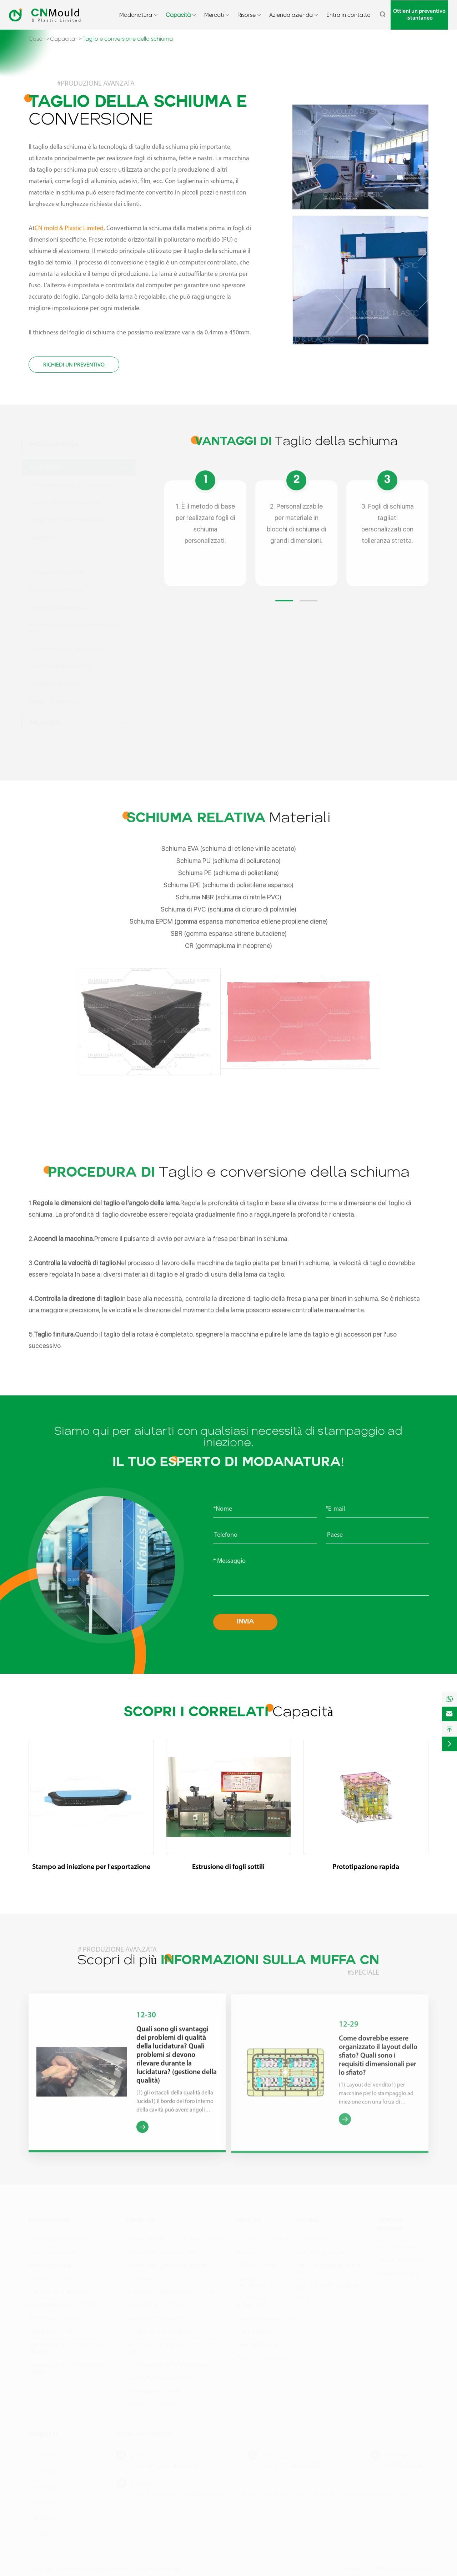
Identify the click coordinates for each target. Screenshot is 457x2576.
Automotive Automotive (251, 2301)
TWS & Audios (255, 2331)
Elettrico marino (256, 2265)
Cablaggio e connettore (252, 2281)
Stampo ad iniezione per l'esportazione (73, 485)
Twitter (46, 2455)
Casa (35, 38)
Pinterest (46, 2502)
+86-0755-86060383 (291, 2465)
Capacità (178, 14)
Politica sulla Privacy (403, 2568)
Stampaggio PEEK (51, 2331)
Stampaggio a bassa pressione (68, 2291)
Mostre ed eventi (399, 2273)
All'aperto (248, 2251)
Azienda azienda (291, 14)
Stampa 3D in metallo (54, 701)
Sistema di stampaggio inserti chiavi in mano (73, 628)
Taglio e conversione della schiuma (127, 38)
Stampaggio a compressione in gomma (68, 2367)
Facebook (46, 2471)
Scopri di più (228, 1955)
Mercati (214, 14)
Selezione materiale (320, 2251)
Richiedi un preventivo (73, 365)
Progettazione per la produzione (65, 649)
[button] (284, 606)
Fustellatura (42, 537)
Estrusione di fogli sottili (57, 572)
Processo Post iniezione (56, 590)
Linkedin (46, 2487)
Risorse (246, 14)
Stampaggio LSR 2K (53, 2317)
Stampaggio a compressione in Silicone (68, 2347)
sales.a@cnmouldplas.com (164, 2465)
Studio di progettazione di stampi (328, 2268)
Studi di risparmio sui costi (328, 2238)
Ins (46, 2534)
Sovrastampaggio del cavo (62, 2304)
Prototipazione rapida (53, 684)
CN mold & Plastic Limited (68, 228)
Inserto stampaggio (53, 2251)
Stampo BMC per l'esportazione (65, 520)
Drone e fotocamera (262, 2238)
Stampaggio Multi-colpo (59, 2238)
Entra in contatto (348, 14)
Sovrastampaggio (51, 2265)
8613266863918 (406, 2465)
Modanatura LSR (50, 2278)
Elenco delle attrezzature (327, 2285)
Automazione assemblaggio (60, 607)
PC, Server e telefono (264, 2357)
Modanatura (135, 14)
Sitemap (352, 2568)
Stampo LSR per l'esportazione (64, 502)
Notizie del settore (401, 2260)
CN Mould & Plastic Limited (95, 2568)
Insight (304, 2298)
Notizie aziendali (398, 2246)
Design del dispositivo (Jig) (60, 666)
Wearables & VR (257, 2344)
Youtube (46, 2518)
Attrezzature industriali (265, 2318)
